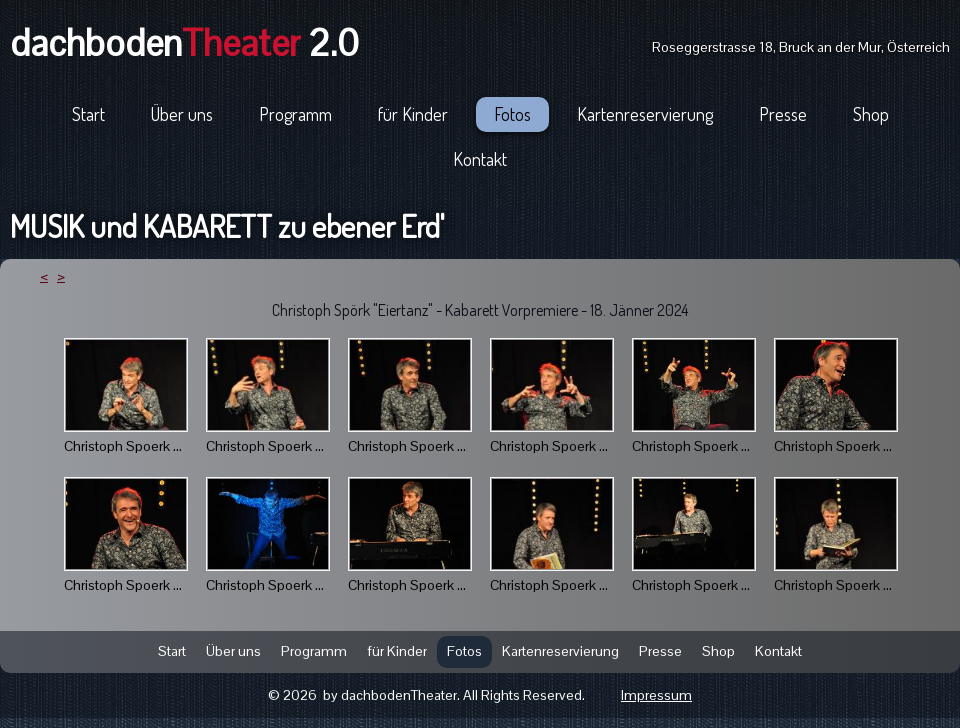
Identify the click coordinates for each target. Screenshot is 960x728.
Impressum (656, 695)
